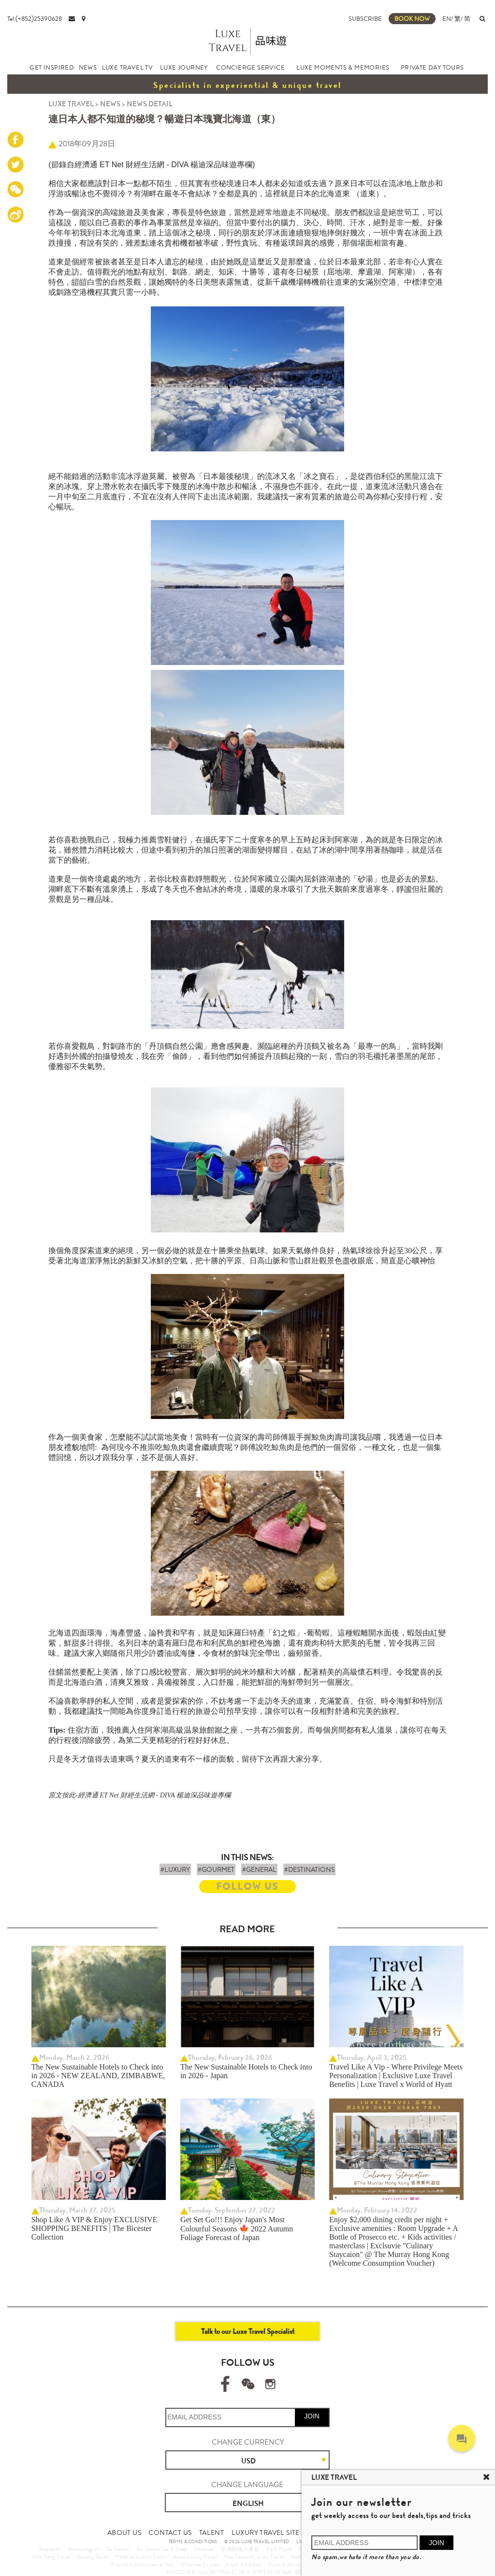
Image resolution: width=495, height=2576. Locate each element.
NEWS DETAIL (150, 104)
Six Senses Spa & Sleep (161, 2549)
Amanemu (50, 2549)
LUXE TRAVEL (71, 104)
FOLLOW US (247, 1887)
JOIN (312, 2416)
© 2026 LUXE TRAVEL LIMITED (256, 2542)
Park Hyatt (279, 2549)
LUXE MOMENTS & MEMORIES (342, 67)
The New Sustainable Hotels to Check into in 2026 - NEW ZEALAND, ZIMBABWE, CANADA (98, 2075)
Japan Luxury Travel (195, 2557)
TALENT (211, 2532)
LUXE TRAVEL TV (127, 67)
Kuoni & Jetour (284, 2564)
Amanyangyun (83, 2549)
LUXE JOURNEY (184, 67)
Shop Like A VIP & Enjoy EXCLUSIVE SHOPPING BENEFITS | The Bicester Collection (94, 2228)
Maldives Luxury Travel (140, 2557)
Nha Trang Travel (51, 2557)
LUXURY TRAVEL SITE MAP (274, 2532)
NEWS (88, 67)
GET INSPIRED (51, 67)
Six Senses (118, 2549)
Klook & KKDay (243, 2564)
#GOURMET (216, 1869)
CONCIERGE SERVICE (250, 67)
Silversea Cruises (200, 2564)
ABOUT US (124, 2532)
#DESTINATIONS (309, 1869)
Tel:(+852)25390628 (34, 18)
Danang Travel (92, 2557)
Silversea (204, 2549)
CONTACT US (169, 2532)
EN (446, 18)
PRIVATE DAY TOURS (432, 67)
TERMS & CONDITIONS (193, 2542)
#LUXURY (175, 1869)
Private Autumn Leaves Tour (142, 2564)
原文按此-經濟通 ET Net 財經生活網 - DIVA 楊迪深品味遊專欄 (139, 1795)
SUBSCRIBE (365, 18)
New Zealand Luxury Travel (254, 2557)
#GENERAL (259, 1869)
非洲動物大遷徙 (240, 2549)
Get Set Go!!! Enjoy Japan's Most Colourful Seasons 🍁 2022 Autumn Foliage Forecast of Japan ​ (236, 2228)
